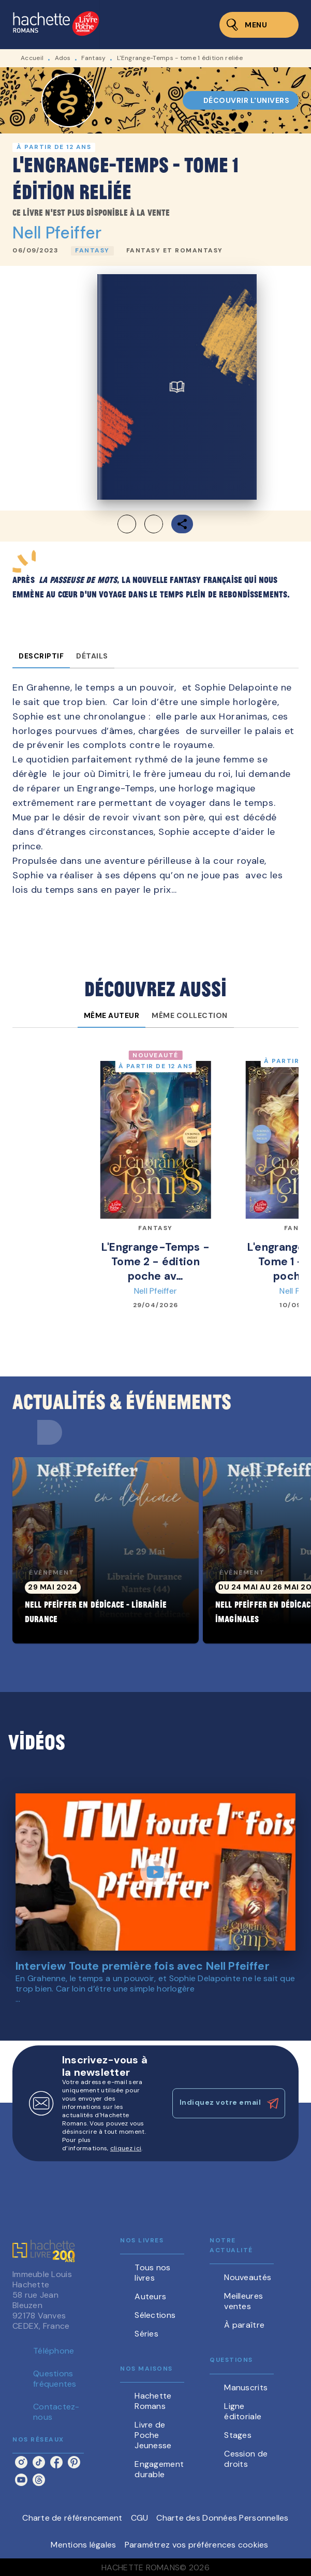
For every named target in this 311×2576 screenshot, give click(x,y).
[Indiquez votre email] (215, 2103)
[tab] (41, 655)
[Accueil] (55, 24)
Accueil (32, 58)
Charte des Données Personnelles (222, 2517)
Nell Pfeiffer (56, 233)
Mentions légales (83, 2544)
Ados (62, 58)
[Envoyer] (272, 2104)
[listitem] (21, 2462)
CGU (140, 2517)
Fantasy (93, 58)
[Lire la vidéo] (155, 1872)
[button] (241, 100)
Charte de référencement (72, 2517)
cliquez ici (125, 2148)
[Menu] (259, 25)
